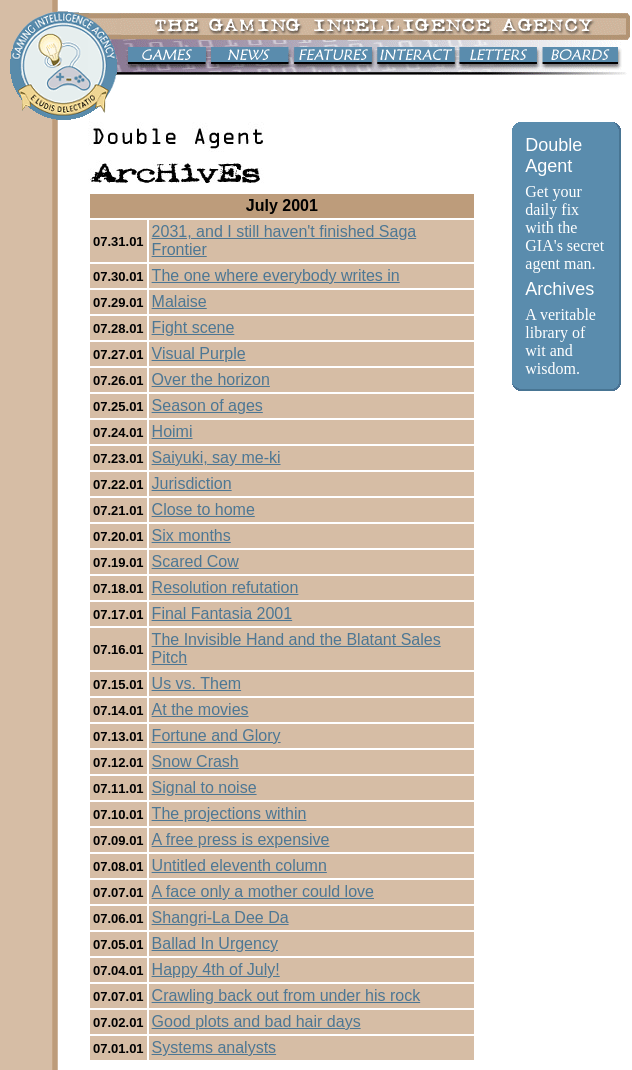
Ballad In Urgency (215, 943)
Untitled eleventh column (239, 865)
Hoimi (172, 431)
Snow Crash (195, 761)
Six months (191, 535)
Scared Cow (195, 561)
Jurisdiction (192, 483)
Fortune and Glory (216, 735)
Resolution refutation (225, 587)
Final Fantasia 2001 (222, 613)
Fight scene (193, 327)
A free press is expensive (241, 839)
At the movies (200, 709)
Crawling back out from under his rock (286, 995)
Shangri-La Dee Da (220, 917)
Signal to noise (204, 787)
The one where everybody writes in (276, 275)
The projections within (229, 813)
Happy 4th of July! (216, 969)
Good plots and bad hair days (256, 1021)
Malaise (179, 301)
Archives (559, 289)
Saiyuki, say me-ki (216, 457)
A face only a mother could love (263, 891)
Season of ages (207, 405)
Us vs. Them (197, 683)
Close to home (203, 509)
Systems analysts (214, 1047)
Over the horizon (211, 379)
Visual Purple (199, 353)
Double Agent (553, 155)
